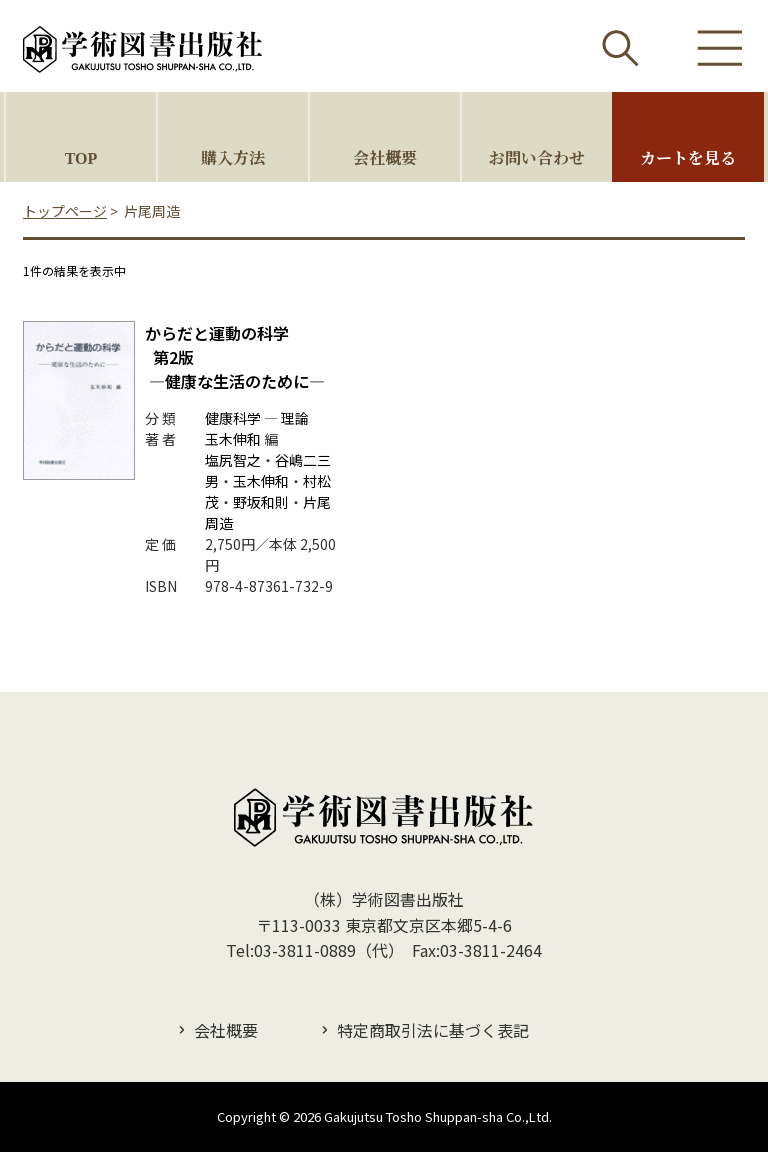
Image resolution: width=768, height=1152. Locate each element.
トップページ (65, 211)
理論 (295, 418)
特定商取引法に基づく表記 (433, 1030)
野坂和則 (261, 502)
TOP (81, 157)
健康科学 (233, 418)
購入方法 (233, 157)
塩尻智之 (233, 460)
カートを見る (688, 157)
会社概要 (385, 157)
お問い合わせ (537, 157)
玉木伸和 (233, 439)
